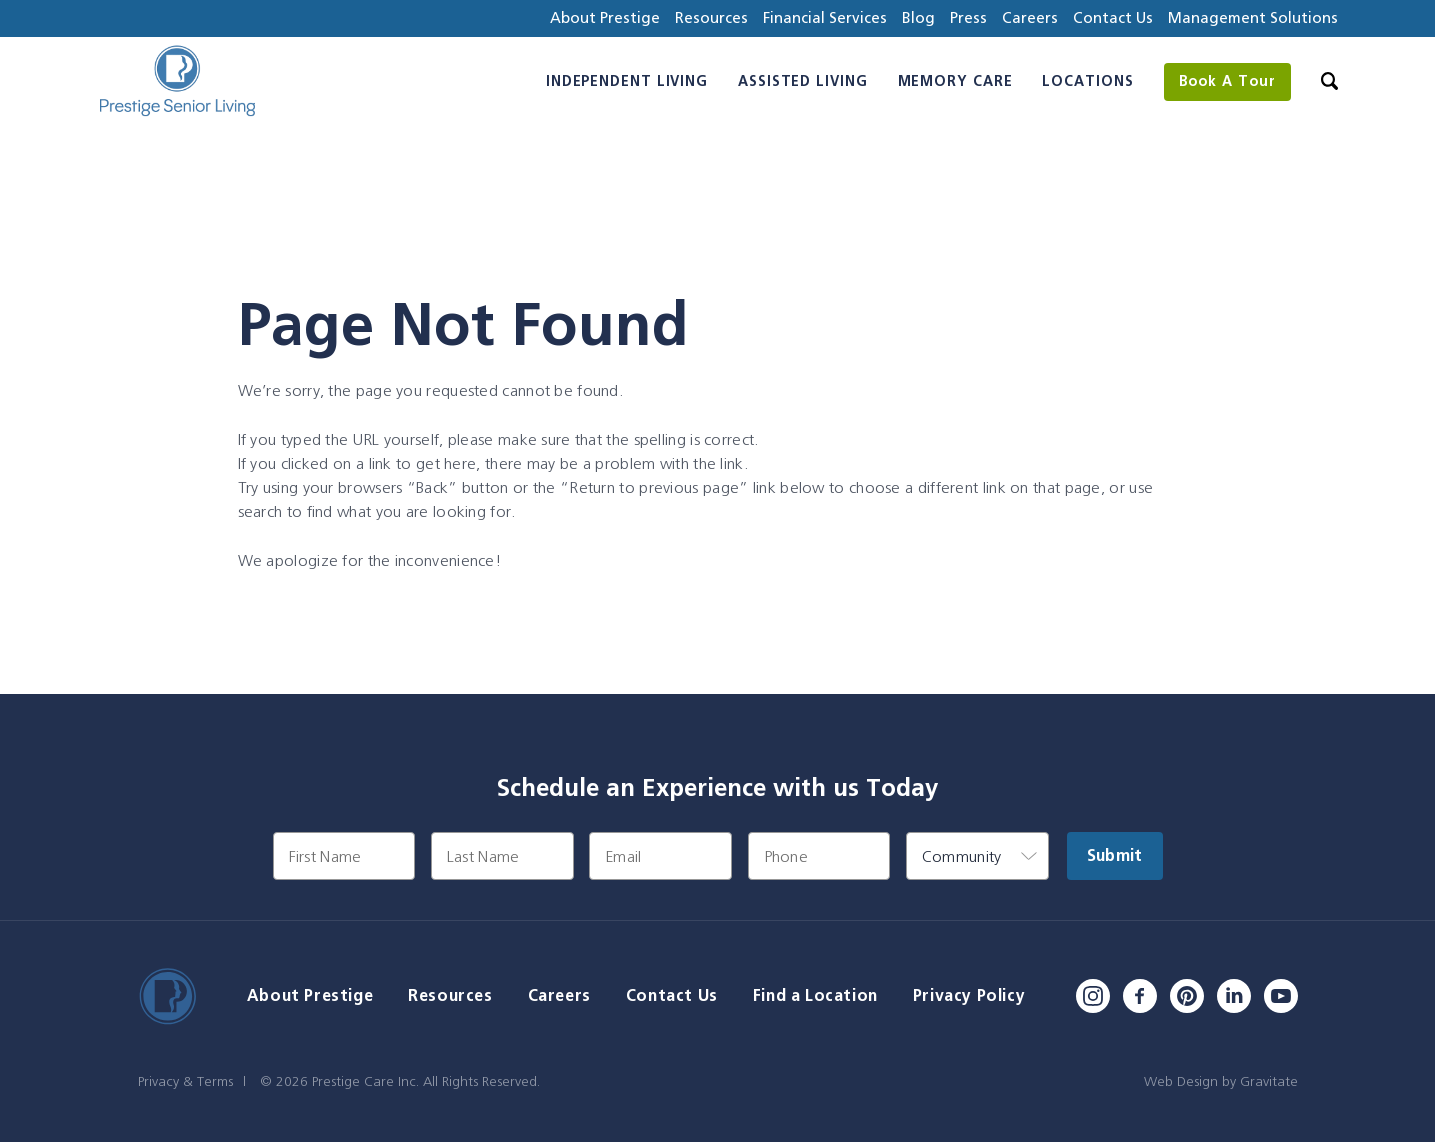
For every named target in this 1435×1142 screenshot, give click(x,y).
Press (968, 17)
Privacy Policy (969, 995)
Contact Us (1113, 17)
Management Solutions (1253, 17)
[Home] (177, 81)
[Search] (1329, 81)
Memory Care (955, 81)
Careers (1030, 17)
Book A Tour (1227, 81)
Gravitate (1269, 1081)
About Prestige (605, 17)
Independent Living (627, 81)
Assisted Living (803, 81)
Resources (711, 17)
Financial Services (825, 17)
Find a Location (815, 995)
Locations (1087, 81)
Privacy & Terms (185, 1081)
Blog (918, 17)
